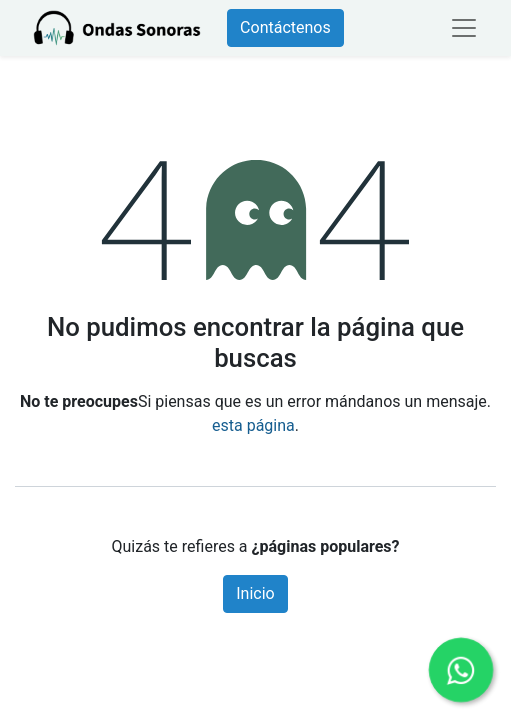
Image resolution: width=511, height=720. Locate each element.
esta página (253, 425)
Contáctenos (285, 27)
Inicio (255, 593)
